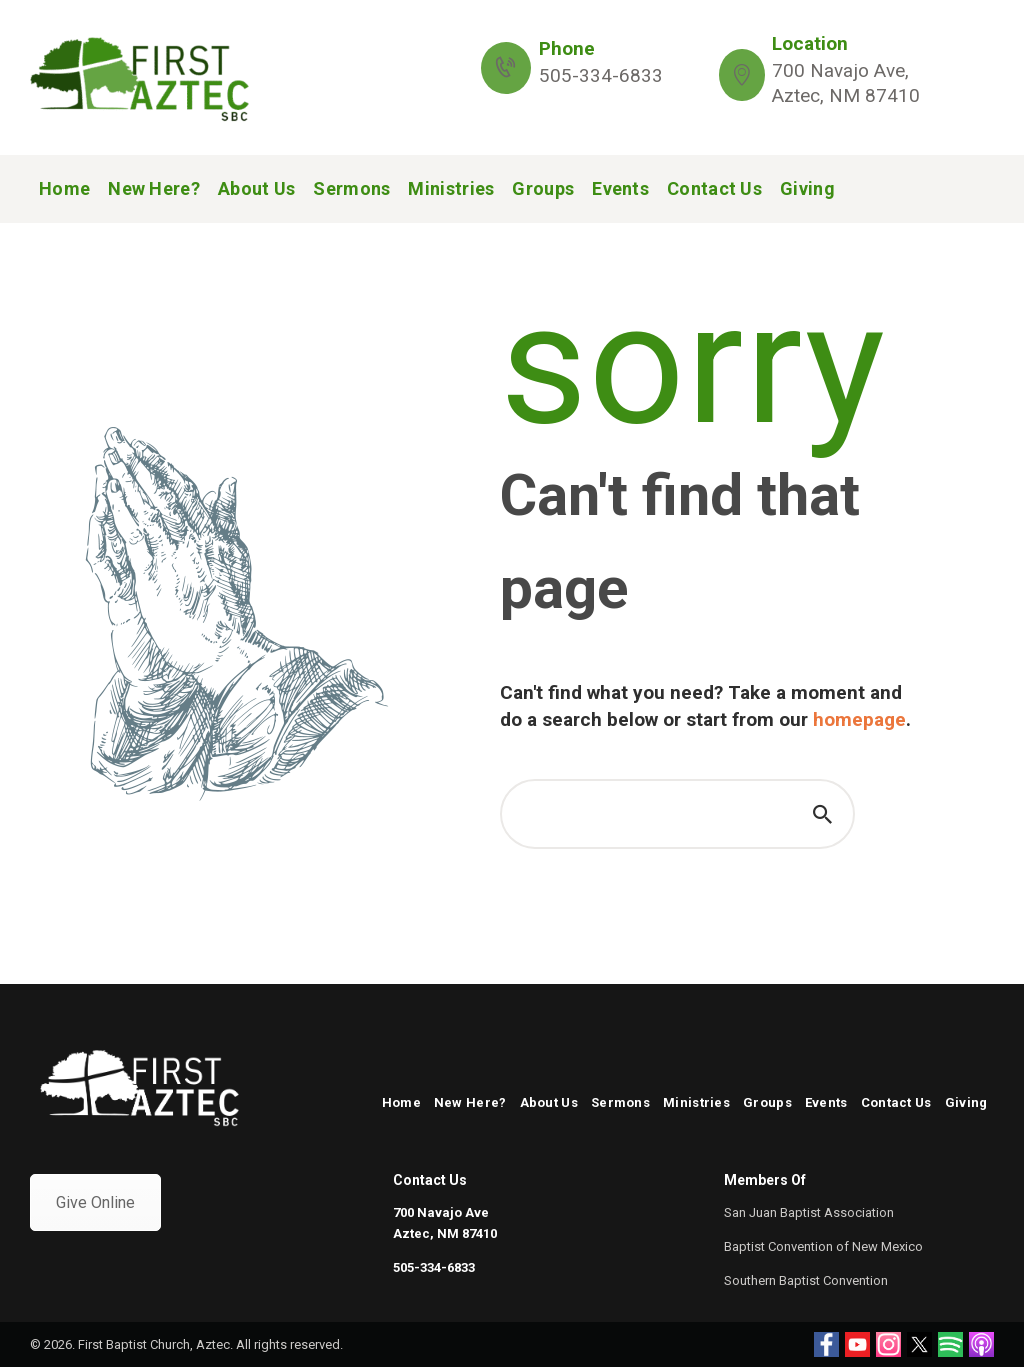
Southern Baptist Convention (806, 1280)
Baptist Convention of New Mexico (823, 1246)
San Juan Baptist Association (809, 1212)
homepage (859, 719)
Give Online (95, 1202)
